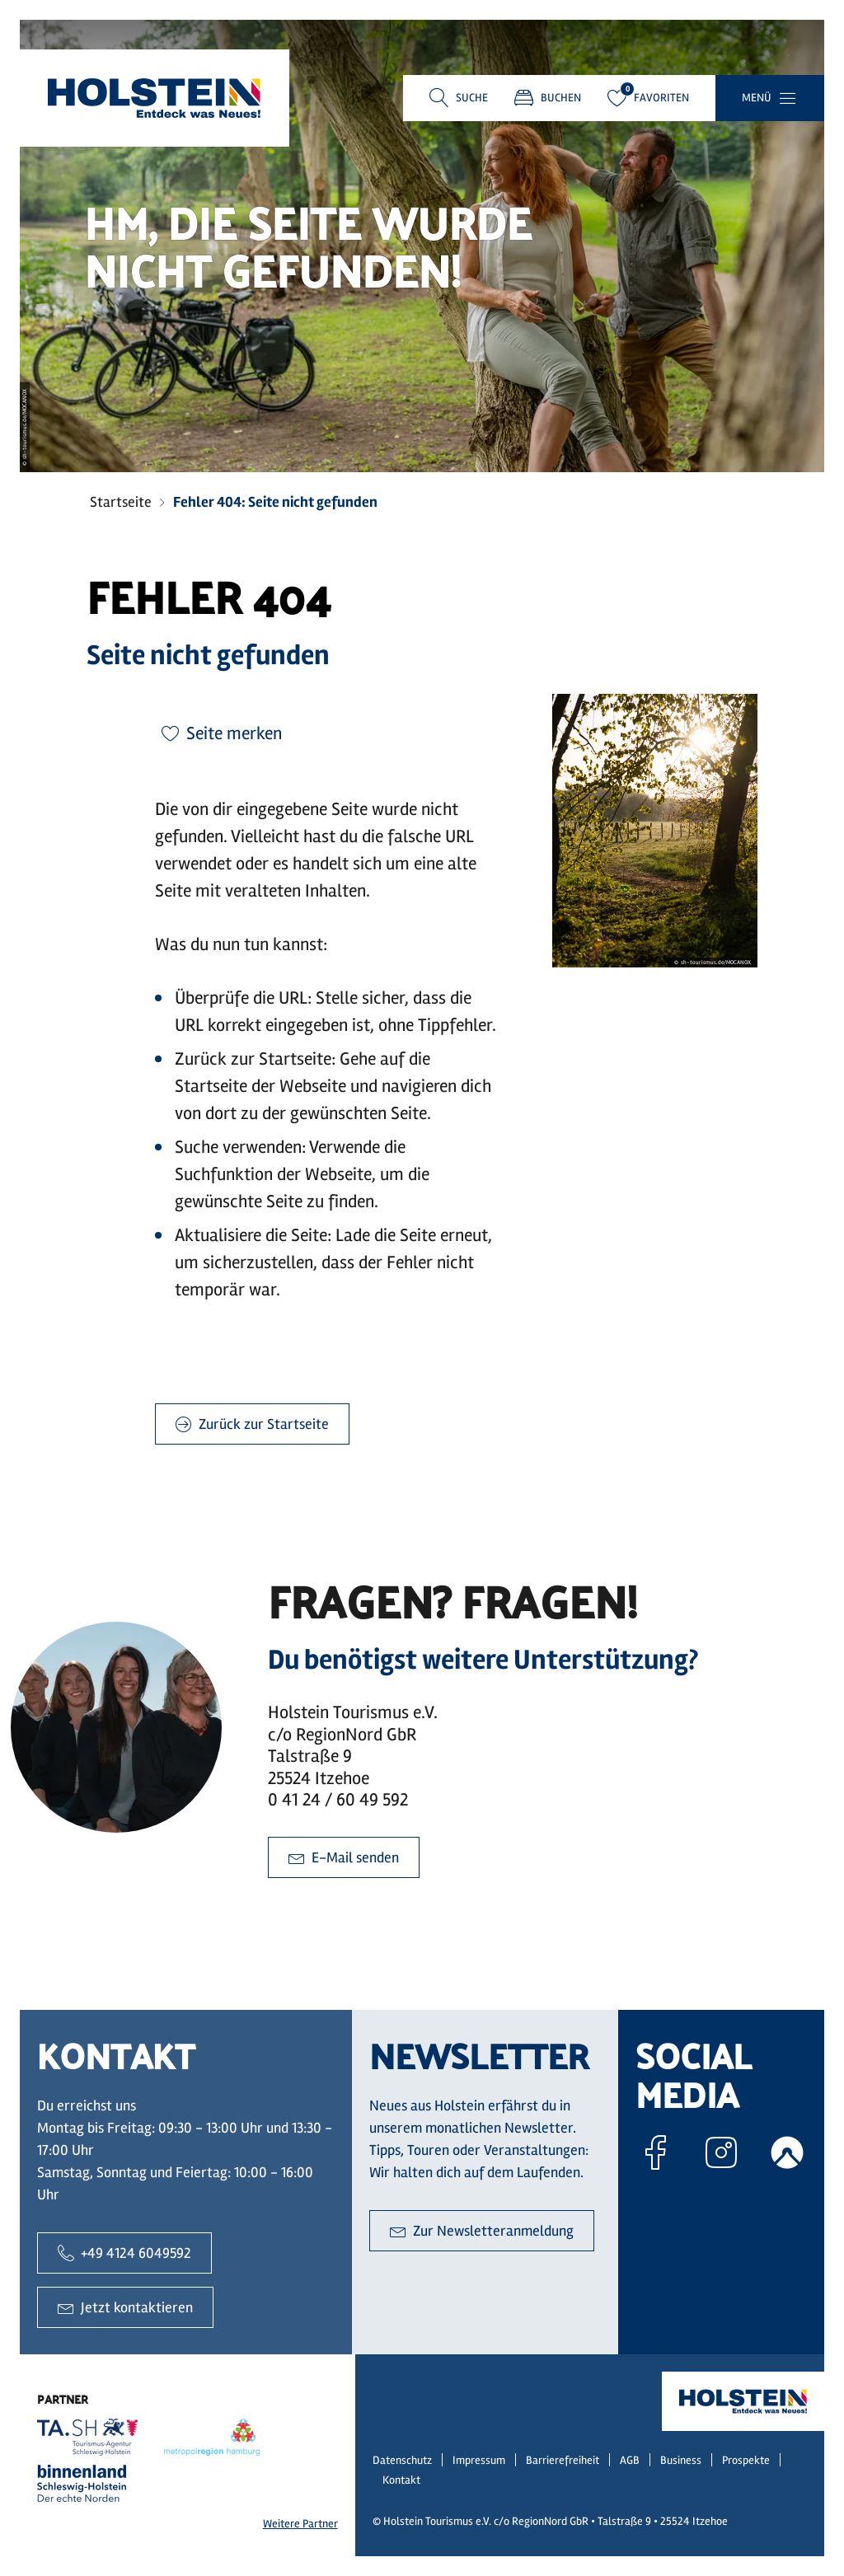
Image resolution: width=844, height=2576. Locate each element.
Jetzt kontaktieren (125, 2307)
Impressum (478, 2460)
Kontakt (401, 2480)
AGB (630, 2460)
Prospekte (746, 2460)
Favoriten (648, 98)
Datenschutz (402, 2460)
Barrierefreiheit (562, 2460)
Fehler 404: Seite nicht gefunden (275, 502)
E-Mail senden (343, 1857)
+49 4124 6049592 (124, 2253)
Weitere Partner (300, 2523)
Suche (472, 98)
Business (680, 2460)
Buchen (547, 98)
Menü (756, 98)
